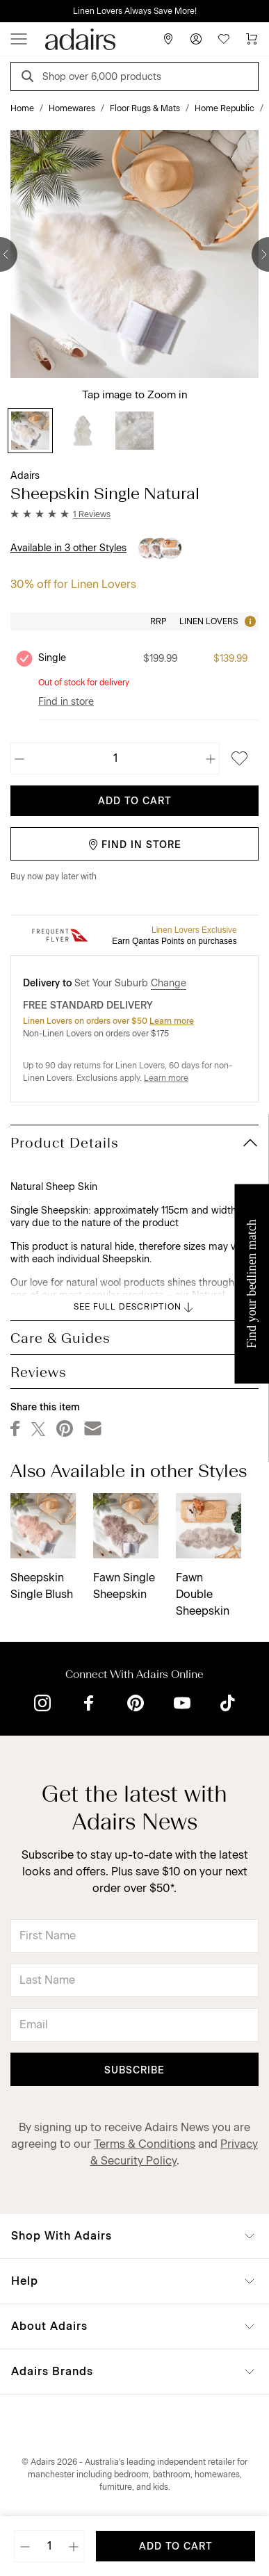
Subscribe (134, 2070)
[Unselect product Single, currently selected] (24, 658)
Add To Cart (135, 801)
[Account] (196, 39)
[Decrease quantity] (19, 758)
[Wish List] (224, 39)
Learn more (171, 1021)
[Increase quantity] (210, 758)
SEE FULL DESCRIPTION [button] (134, 1307)
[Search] (29, 78)
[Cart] (252, 39)
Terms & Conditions (144, 2144)
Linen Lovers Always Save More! (135, 11)
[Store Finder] (168, 39)
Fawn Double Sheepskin (202, 1594)
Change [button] (168, 983)
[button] (60, 514)
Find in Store (134, 845)
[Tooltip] (249, 621)
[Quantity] (115, 758)
